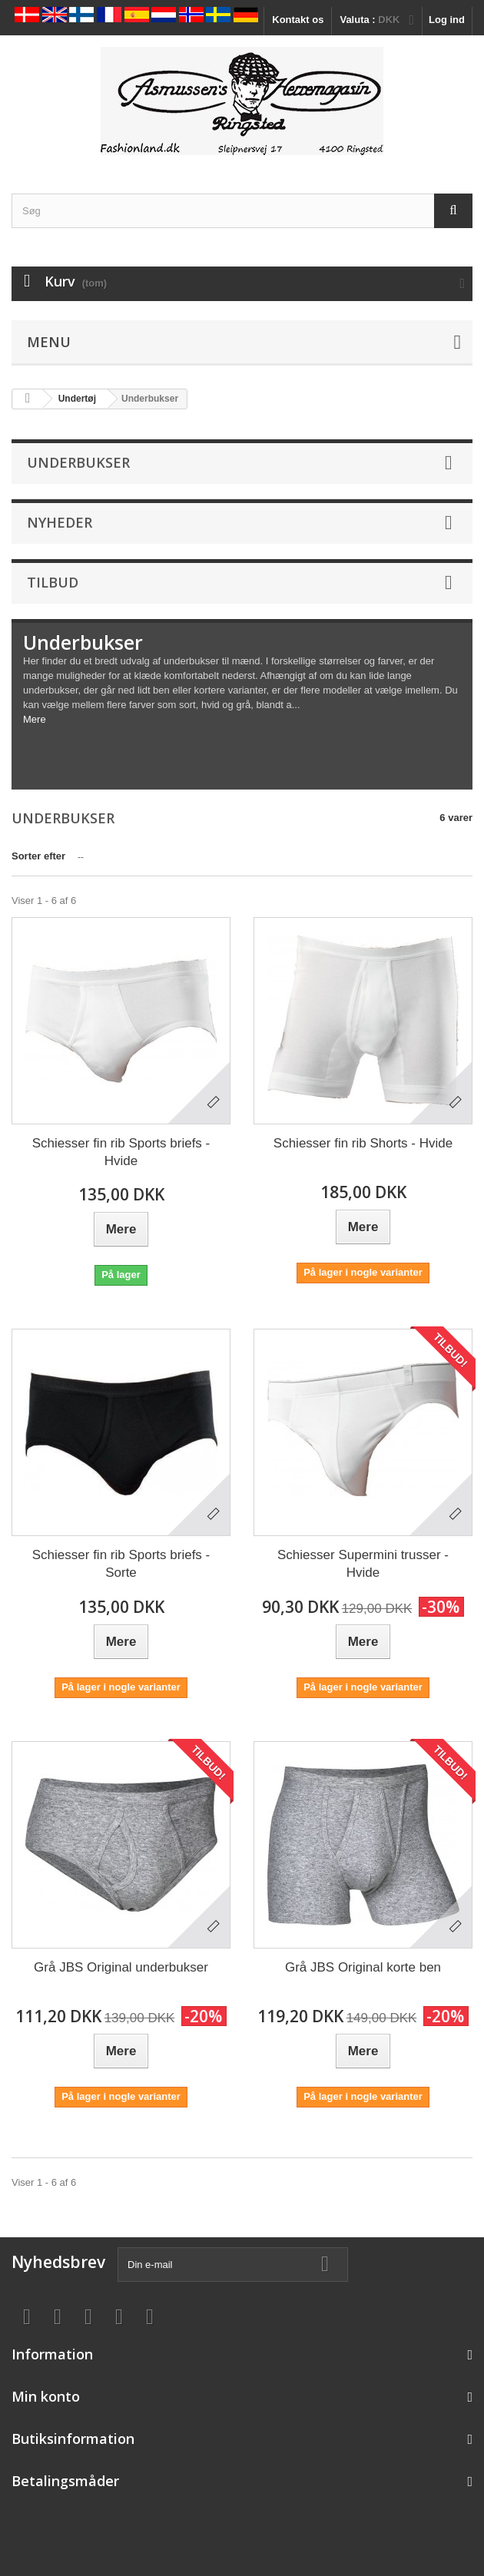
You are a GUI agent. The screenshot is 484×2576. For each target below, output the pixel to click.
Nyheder (59, 522)
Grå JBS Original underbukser (121, 1967)
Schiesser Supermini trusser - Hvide (363, 1564)
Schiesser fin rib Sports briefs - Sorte (121, 1564)
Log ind (447, 19)
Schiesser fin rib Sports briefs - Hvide (121, 1152)
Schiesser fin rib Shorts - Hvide (363, 1143)
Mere (34, 719)
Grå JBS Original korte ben (363, 1967)
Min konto (46, 2396)
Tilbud (52, 582)
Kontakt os (297, 19)
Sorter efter (38, 856)
